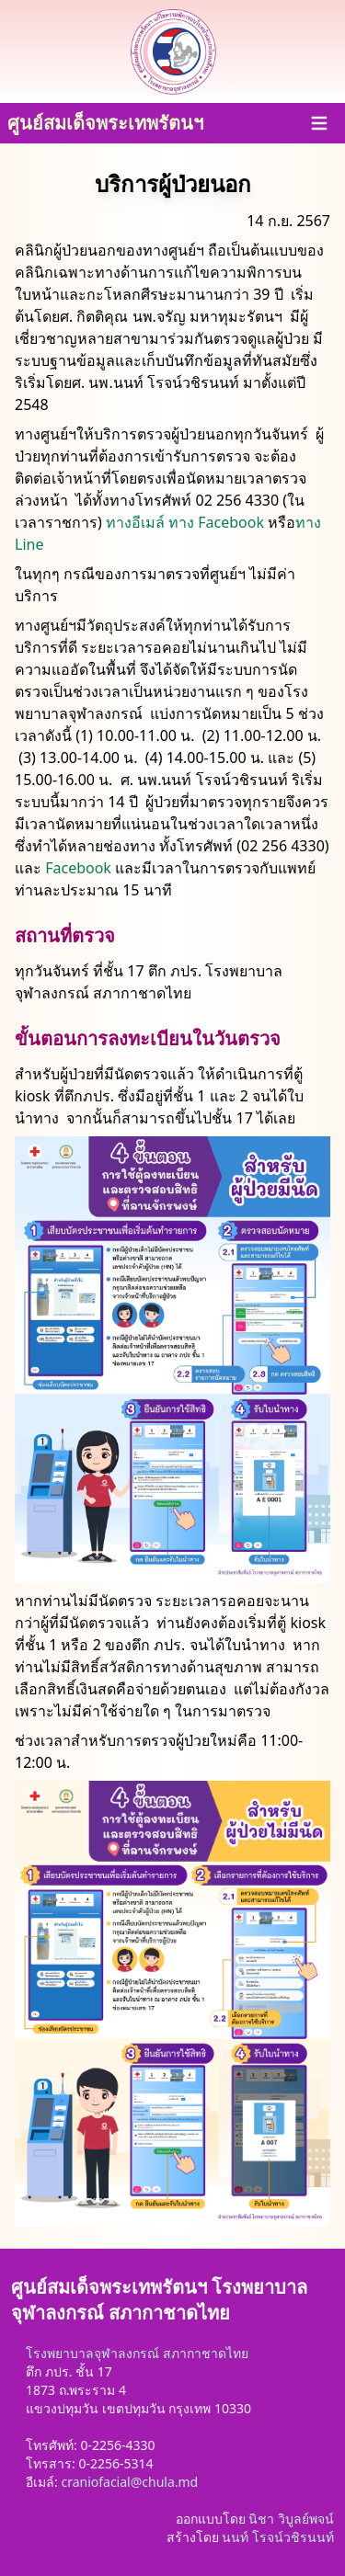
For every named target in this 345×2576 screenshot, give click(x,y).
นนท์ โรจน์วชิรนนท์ (278, 2537)
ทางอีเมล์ (135, 522)
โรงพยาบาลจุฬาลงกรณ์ (92, 2353)
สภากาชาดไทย (205, 2353)
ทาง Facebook (216, 522)
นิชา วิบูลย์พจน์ (291, 2518)
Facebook (78, 868)
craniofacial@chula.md (129, 2482)
